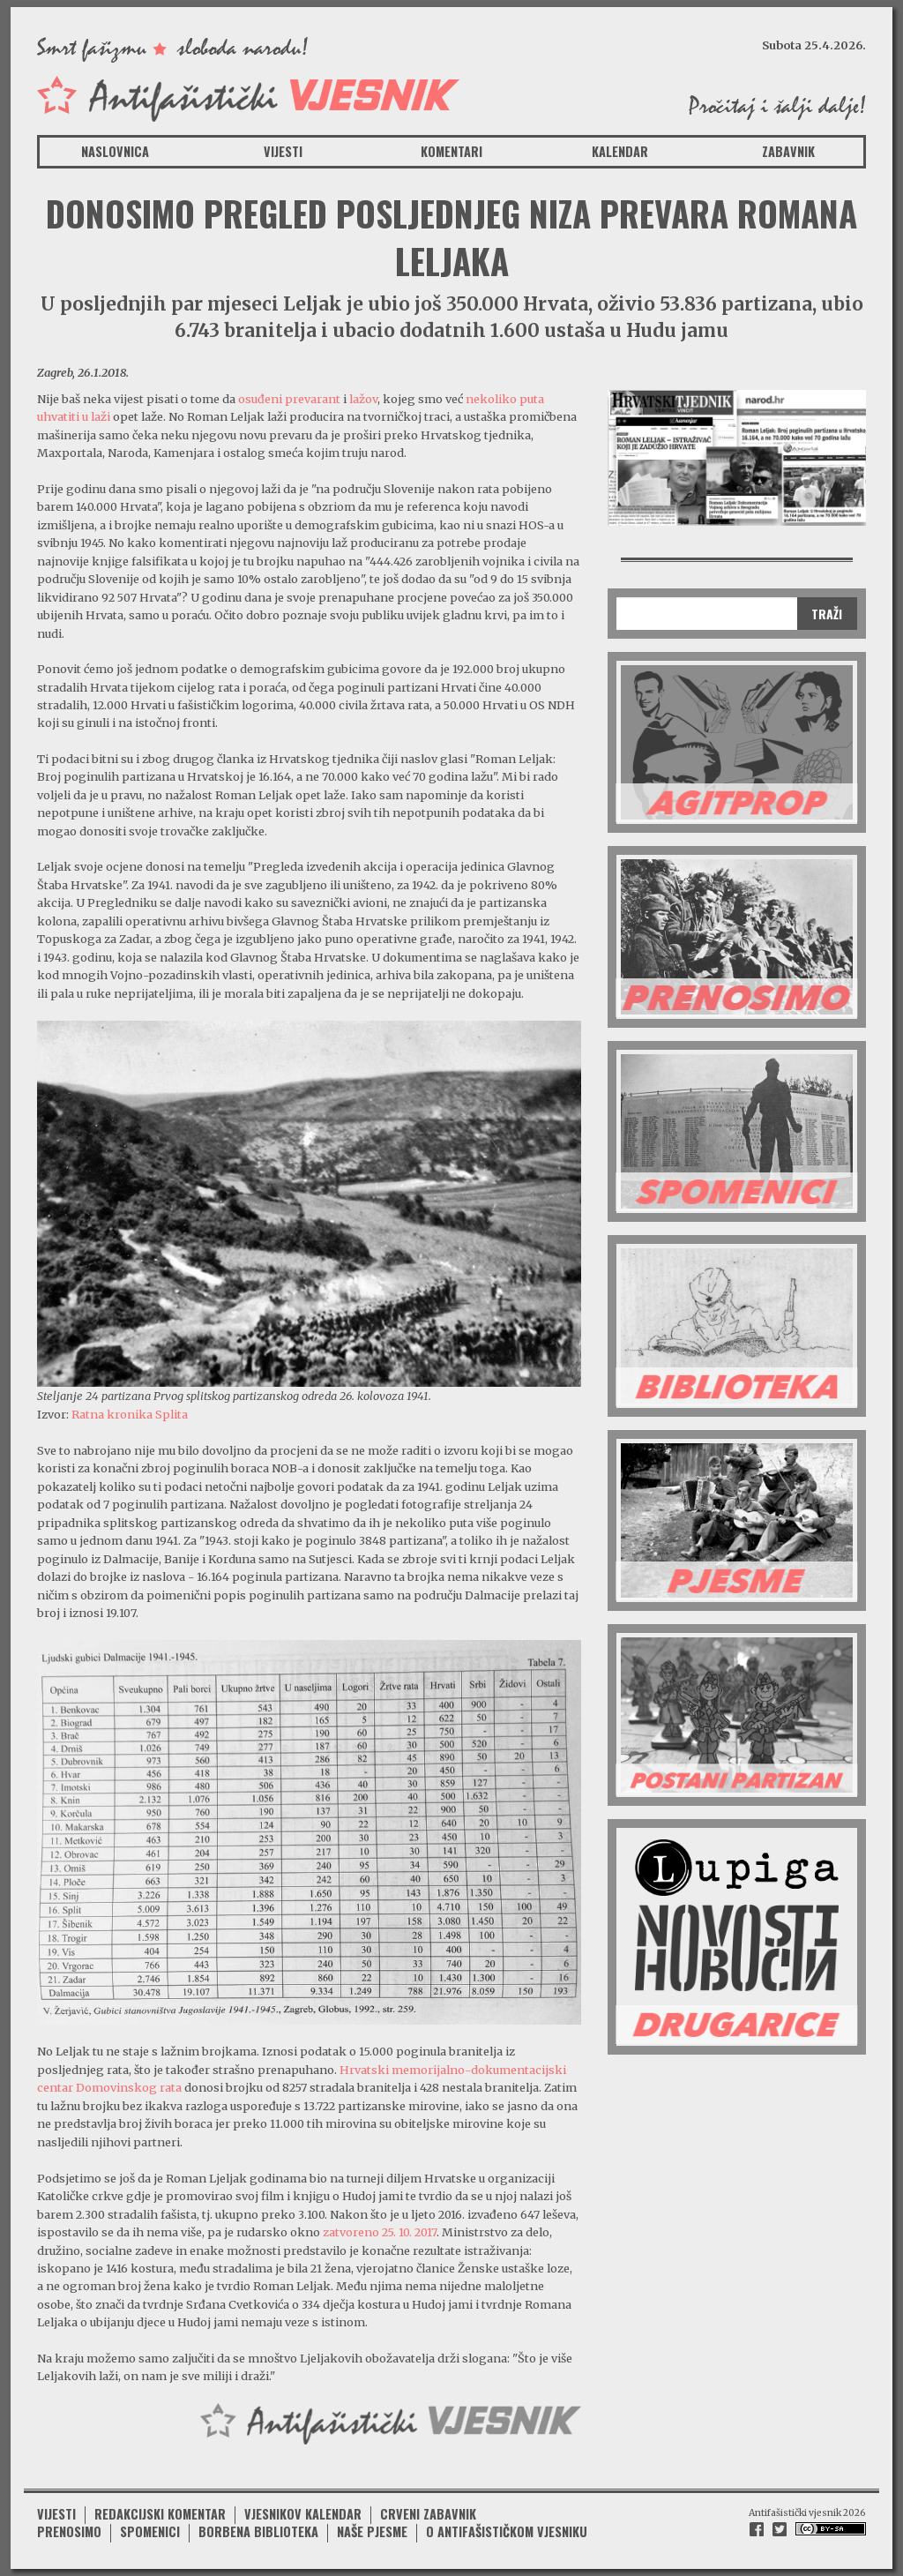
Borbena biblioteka (258, 2531)
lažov (363, 399)
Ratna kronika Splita (129, 1414)
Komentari (451, 151)
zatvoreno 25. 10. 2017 (380, 2232)
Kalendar (620, 151)
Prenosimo (69, 2531)
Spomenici (150, 2531)
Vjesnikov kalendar (303, 2514)
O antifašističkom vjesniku (506, 2531)
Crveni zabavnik (428, 2514)
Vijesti (283, 151)
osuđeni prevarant (290, 399)
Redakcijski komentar (160, 2514)
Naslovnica (115, 151)
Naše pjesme (372, 2531)
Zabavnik (788, 151)
